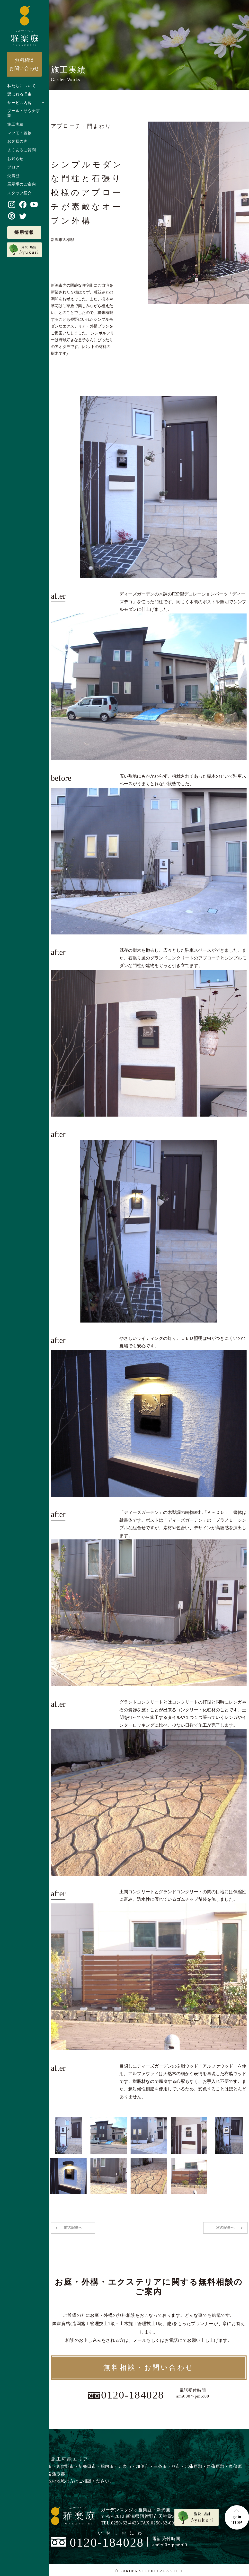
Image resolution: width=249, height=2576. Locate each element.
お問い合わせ (24, 64)
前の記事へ (72, 2227)
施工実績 (15, 124)
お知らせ (15, 159)
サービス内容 (19, 103)
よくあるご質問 (21, 150)
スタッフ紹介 (19, 193)
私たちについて (21, 86)
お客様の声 (17, 141)
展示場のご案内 (21, 184)
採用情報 (24, 232)
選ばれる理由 (19, 94)
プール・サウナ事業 (23, 113)
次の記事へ (226, 2227)
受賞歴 (13, 176)
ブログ (13, 167)
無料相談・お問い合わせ (148, 2367)
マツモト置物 (19, 133)
